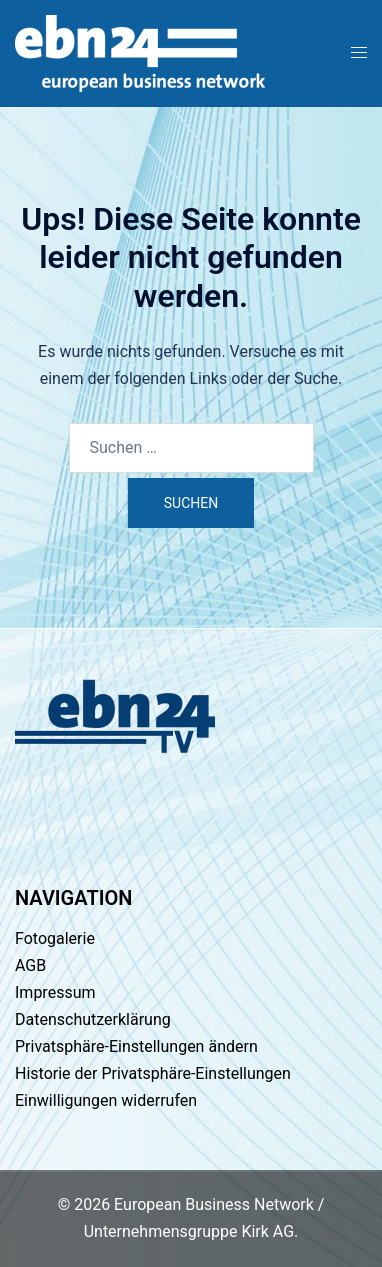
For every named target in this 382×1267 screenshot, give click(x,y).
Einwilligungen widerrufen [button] (106, 1100)
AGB (30, 965)
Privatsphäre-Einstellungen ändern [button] (136, 1046)
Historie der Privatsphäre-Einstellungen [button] (153, 1073)
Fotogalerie (55, 938)
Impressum (55, 992)
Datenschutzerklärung (93, 1019)
